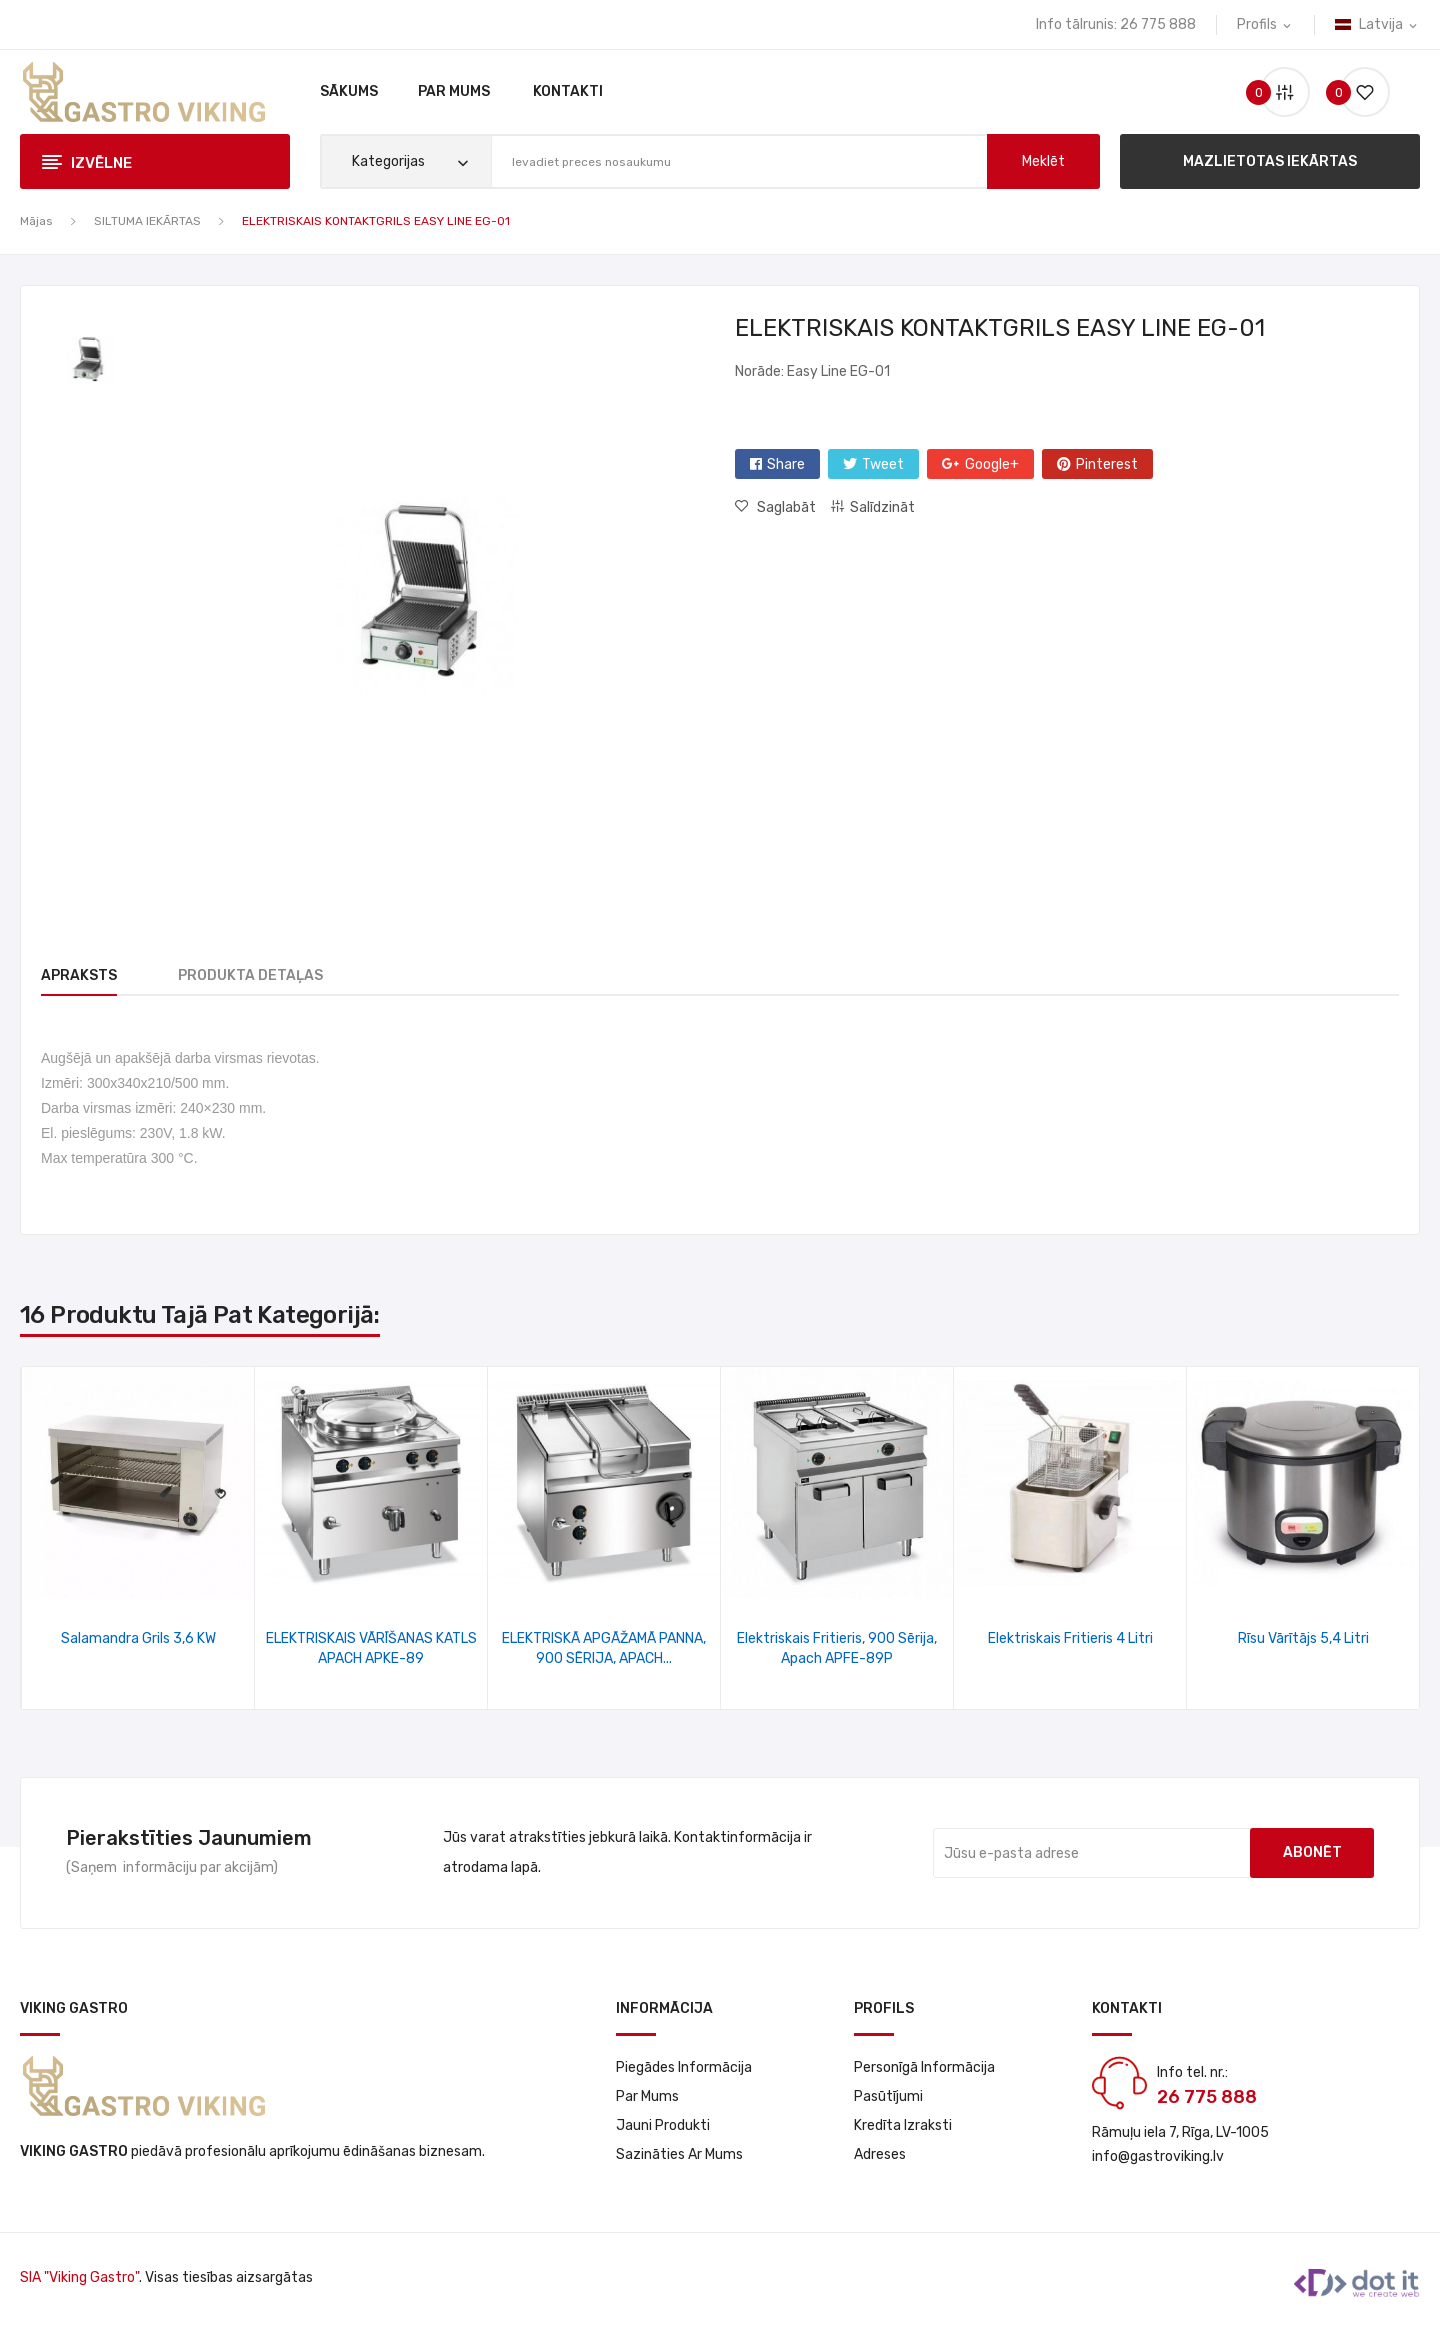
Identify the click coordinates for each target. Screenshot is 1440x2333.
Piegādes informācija (684, 2067)
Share (786, 464)
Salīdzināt (882, 507)
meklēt (1043, 161)
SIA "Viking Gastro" (79, 2277)
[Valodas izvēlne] (1377, 25)
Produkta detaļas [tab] (262, 975)
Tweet (883, 464)
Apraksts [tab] (79, 975)
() (1357, 92)
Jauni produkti (663, 2125)
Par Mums (647, 2096)
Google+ (992, 464)
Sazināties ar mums (679, 2154)
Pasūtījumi (888, 2096)
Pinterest (1107, 464)
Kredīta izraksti (903, 2125)
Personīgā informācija (924, 2067)
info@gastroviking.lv (1158, 2156)
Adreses (880, 2154)
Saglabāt (785, 507)
